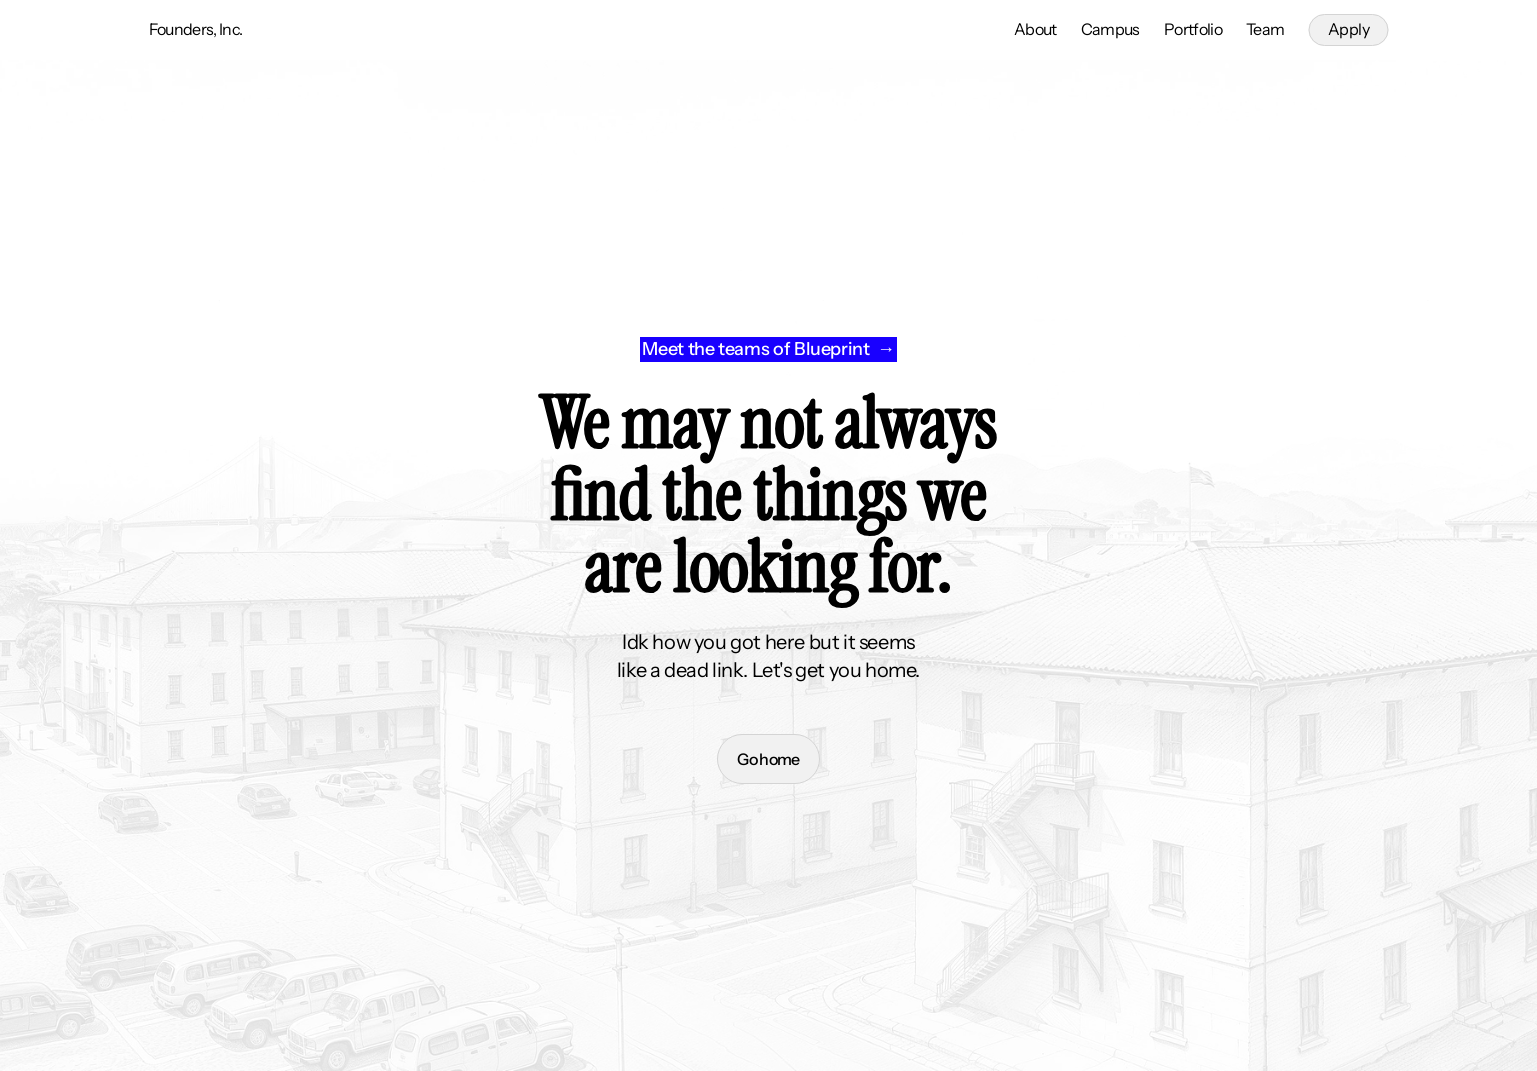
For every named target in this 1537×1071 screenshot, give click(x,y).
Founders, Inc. (196, 29)
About (1035, 29)
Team (1265, 29)
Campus (1110, 29)
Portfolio (1193, 29)
